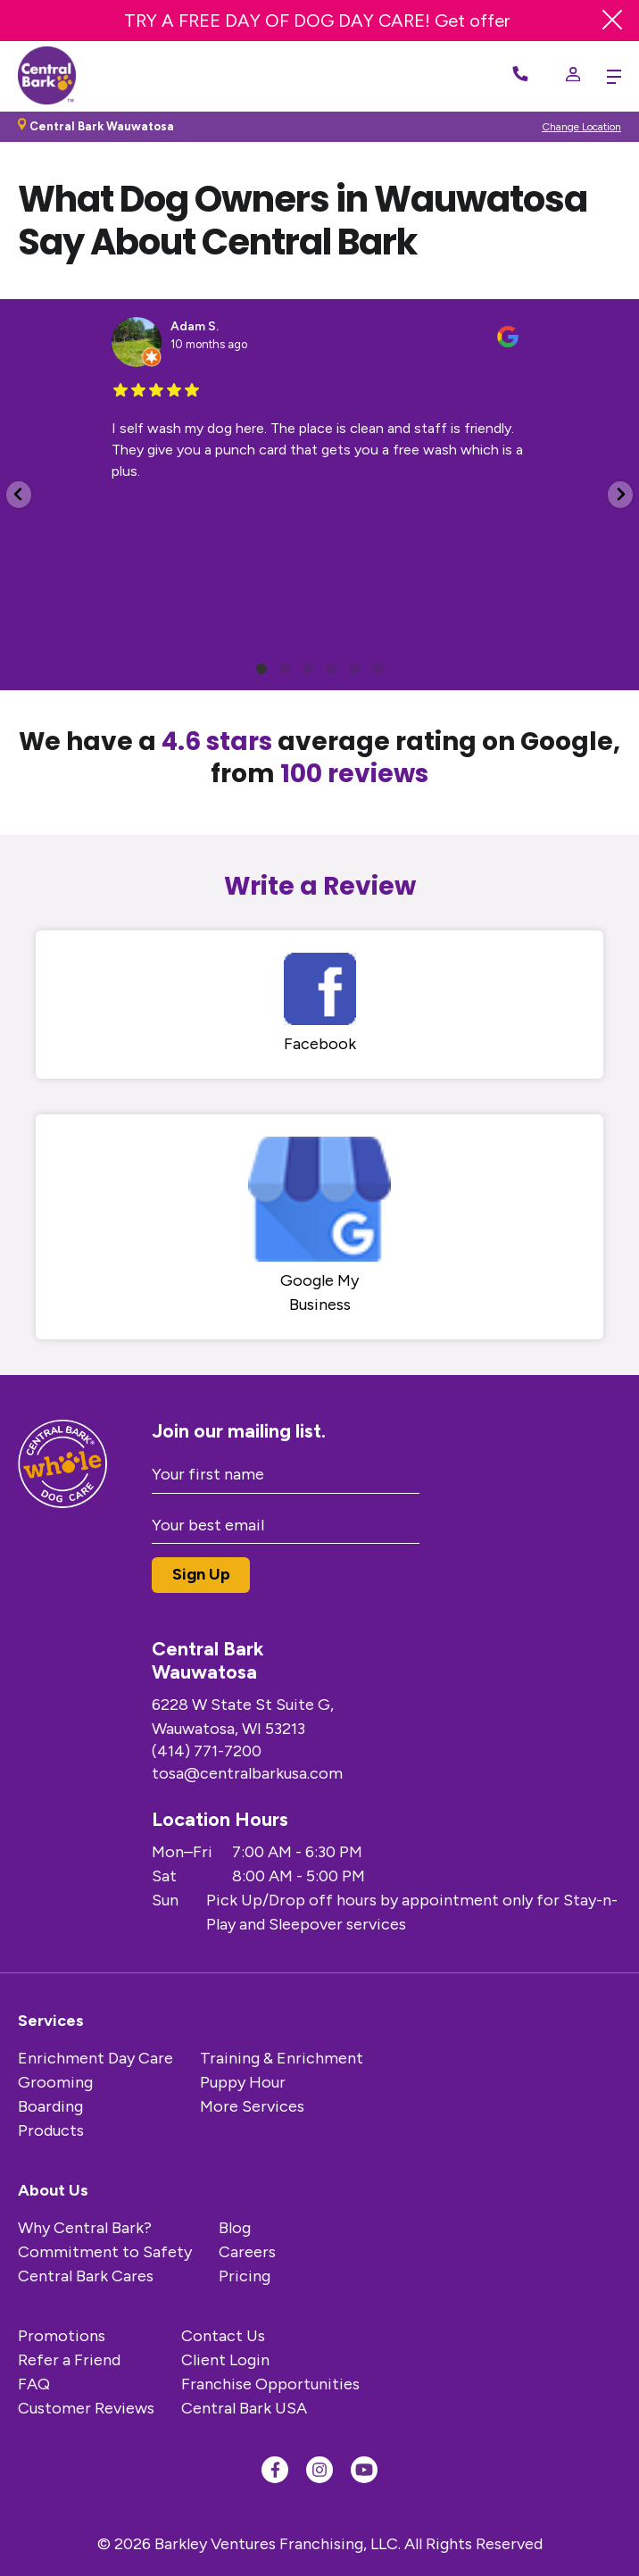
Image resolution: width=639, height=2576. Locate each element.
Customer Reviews (86, 2408)
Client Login (225, 2360)
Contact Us (223, 2336)
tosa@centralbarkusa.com (247, 1773)
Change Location (581, 127)
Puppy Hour (243, 2082)
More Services (252, 2106)
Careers (247, 2252)
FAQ (34, 2384)
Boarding (50, 2106)
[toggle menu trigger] (609, 77)
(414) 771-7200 (206, 1751)
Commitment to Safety (105, 2252)
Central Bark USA (244, 2408)
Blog (235, 2228)
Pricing (244, 2276)
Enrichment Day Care (95, 2058)
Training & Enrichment (281, 2058)
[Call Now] (520, 76)
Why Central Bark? (85, 2228)
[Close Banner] (612, 20)
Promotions (61, 2336)
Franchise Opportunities (270, 2384)
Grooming (55, 2082)
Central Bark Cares (86, 2276)
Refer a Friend (69, 2360)
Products (51, 2130)
